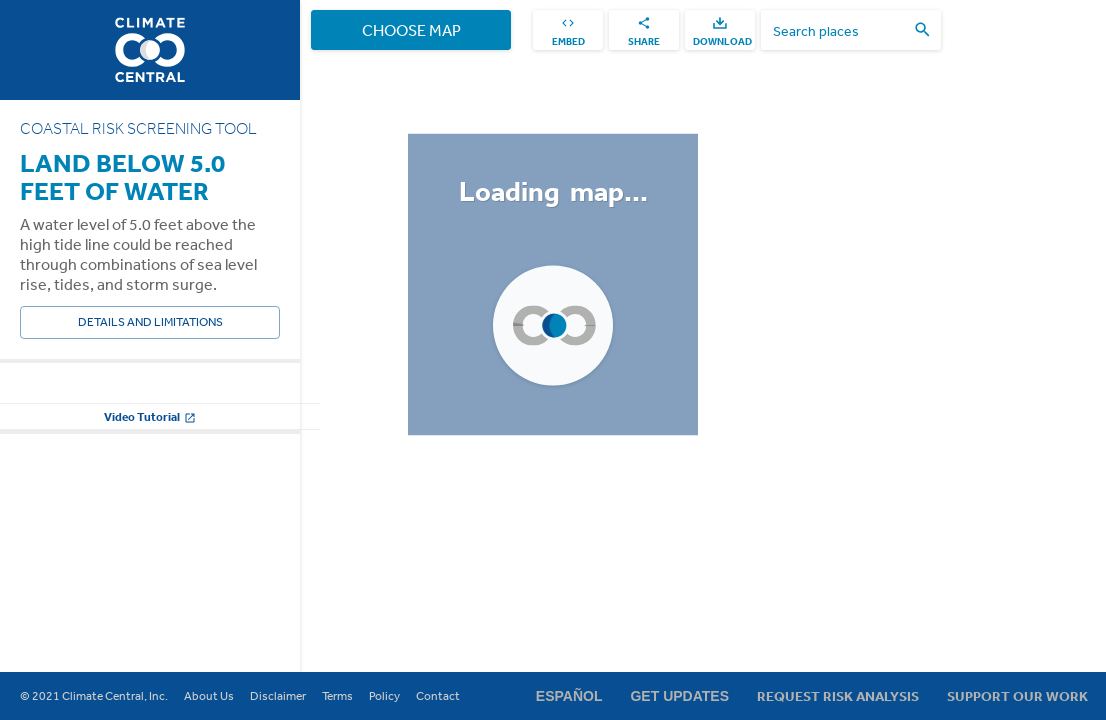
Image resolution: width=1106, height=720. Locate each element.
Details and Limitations (150, 322)
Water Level (53, 398)
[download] (720, 30)
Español (569, 696)
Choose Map (411, 30)
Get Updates (679, 696)
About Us (209, 696)
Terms (337, 696)
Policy (384, 696)
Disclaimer (278, 696)
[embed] (568, 30)
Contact (438, 696)
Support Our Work (1017, 696)
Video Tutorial (150, 618)
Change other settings (150, 568)
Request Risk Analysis (838, 696)
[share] (644, 30)
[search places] (839, 30)
